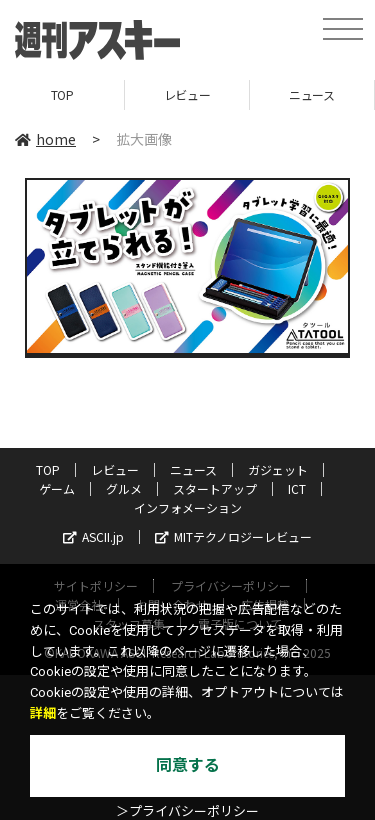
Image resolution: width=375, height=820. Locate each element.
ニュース (311, 94)
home (45, 139)
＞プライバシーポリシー (187, 811)
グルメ (124, 488)
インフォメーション (188, 507)
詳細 (43, 713)
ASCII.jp (93, 536)
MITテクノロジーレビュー (233, 536)
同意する (188, 765)
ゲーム (57, 488)
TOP (62, 94)
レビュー (187, 94)
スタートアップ (215, 488)
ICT (297, 488)
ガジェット (278, 469)
